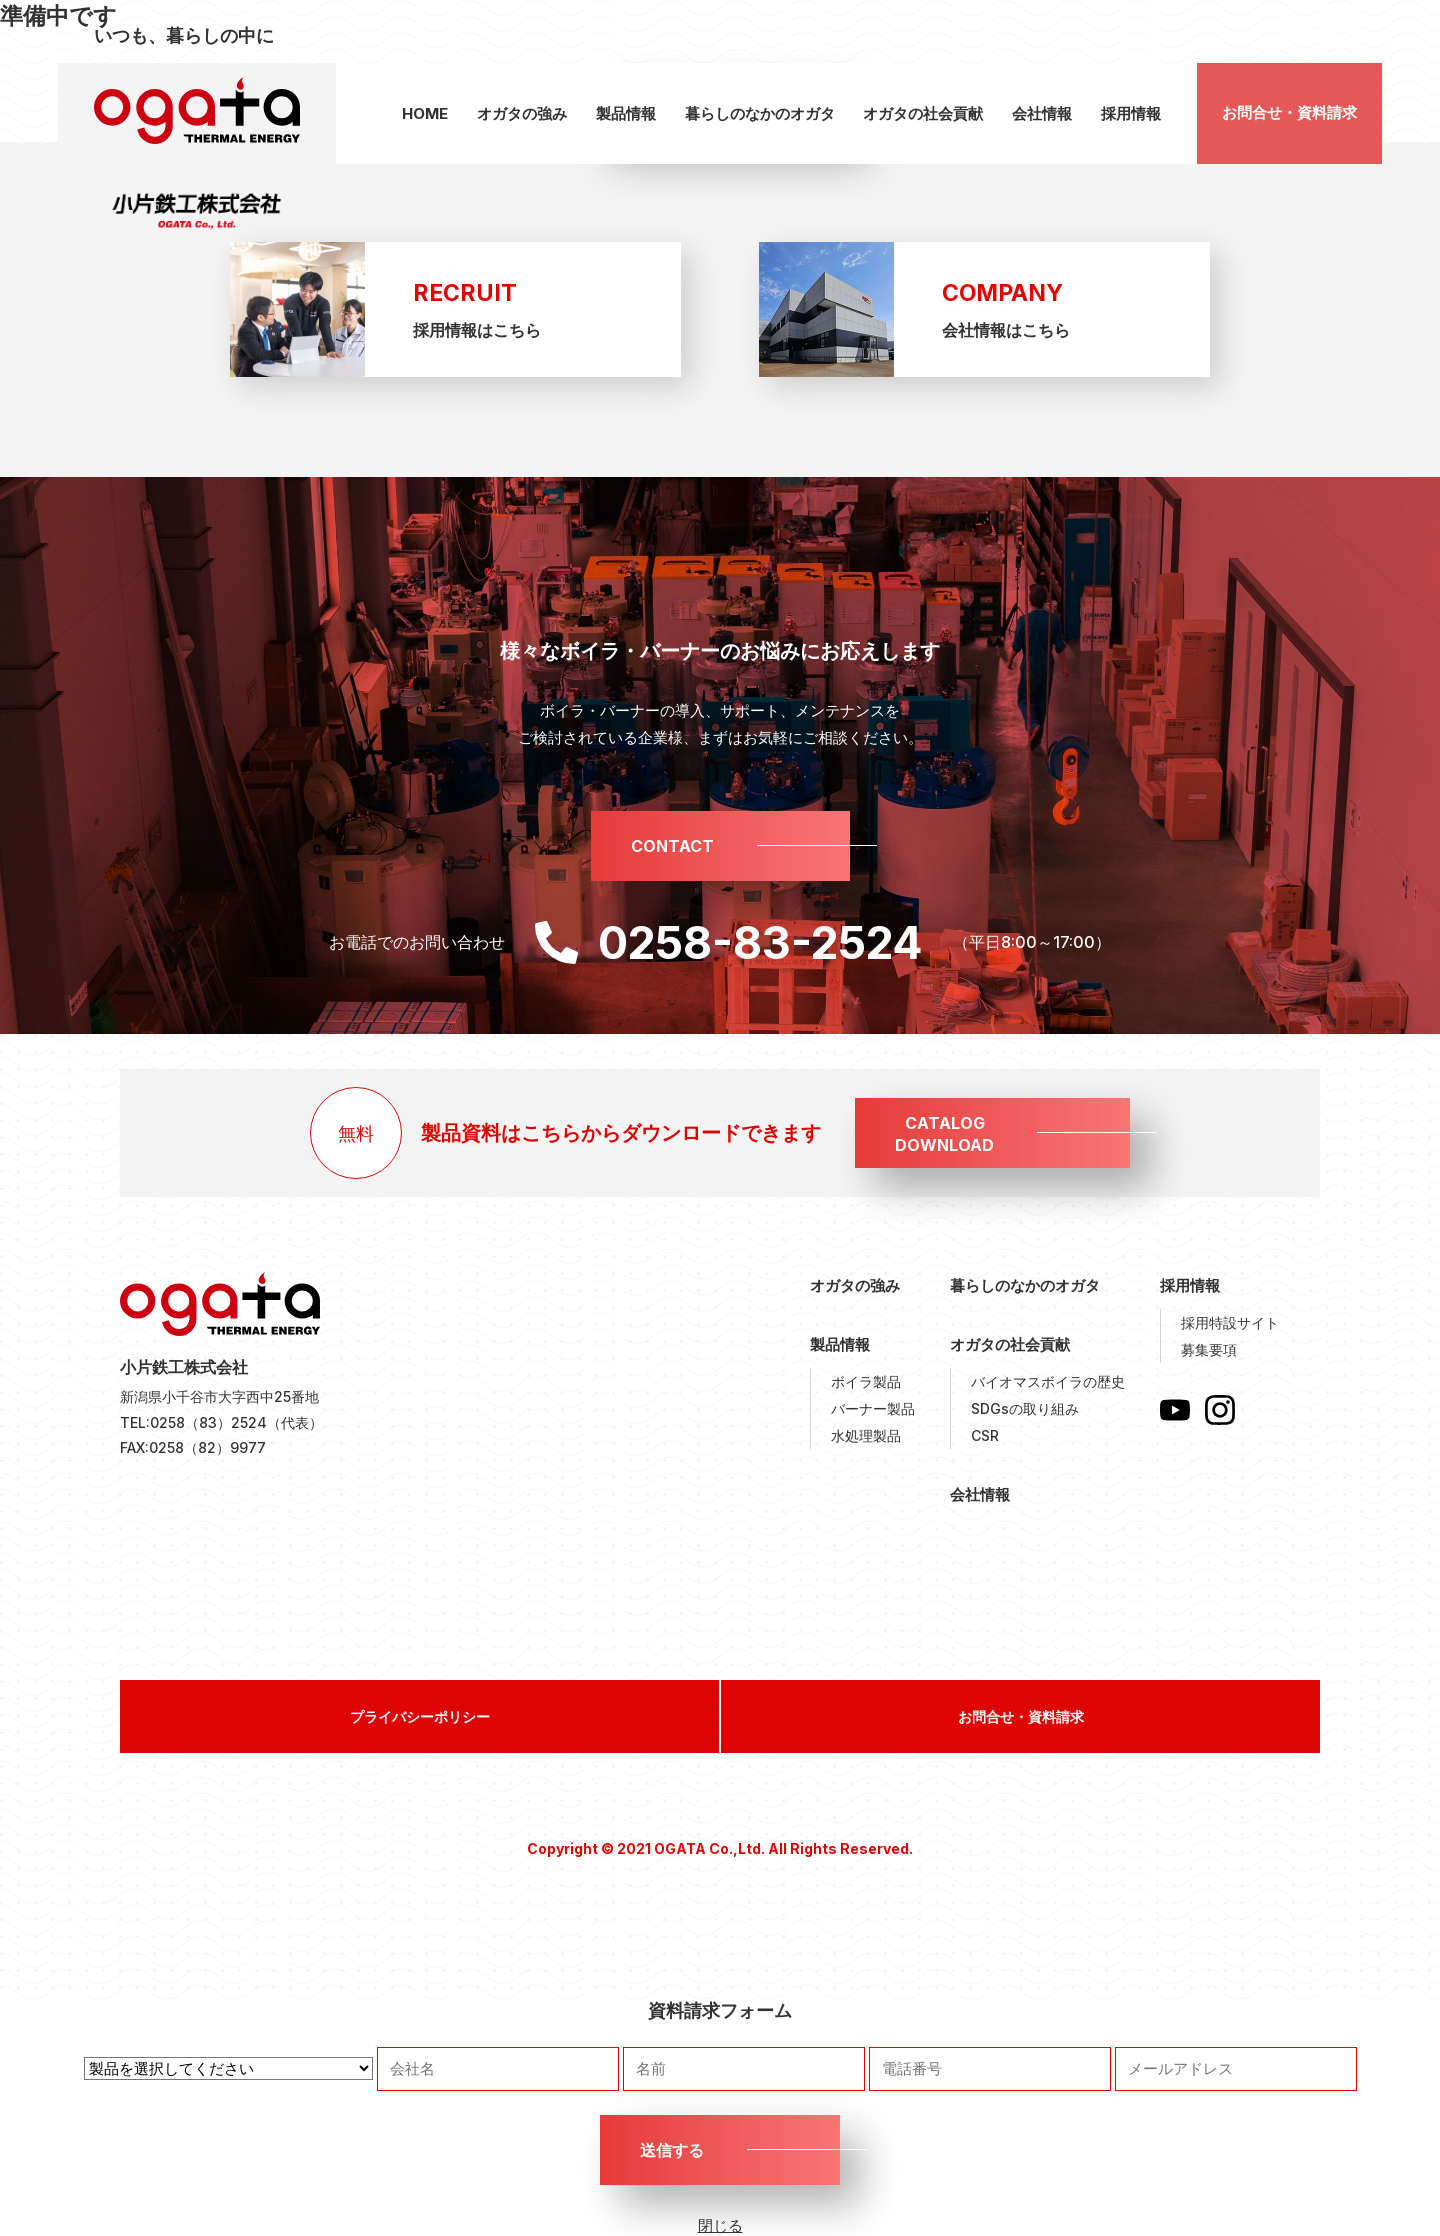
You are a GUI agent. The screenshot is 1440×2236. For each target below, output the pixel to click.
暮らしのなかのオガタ (760, 113)
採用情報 (1131, 113)
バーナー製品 (873, 1408)
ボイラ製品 (866, 1381)
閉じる (720, 2225)
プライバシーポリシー (420, 1716)
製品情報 (626, 113)
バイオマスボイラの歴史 (1048, 1381)
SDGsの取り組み (1025, 1408)
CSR (985, 1435)
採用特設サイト (1230, 1322)
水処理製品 (866, 1435)
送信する (672, 2150)
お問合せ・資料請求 (1289, 112)
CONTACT (672, 846)
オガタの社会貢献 (923, 113)
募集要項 (1209, 1349)
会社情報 (1042, 113)
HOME (425, 113)
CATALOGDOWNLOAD (944, 1134)
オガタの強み (522, 113)
